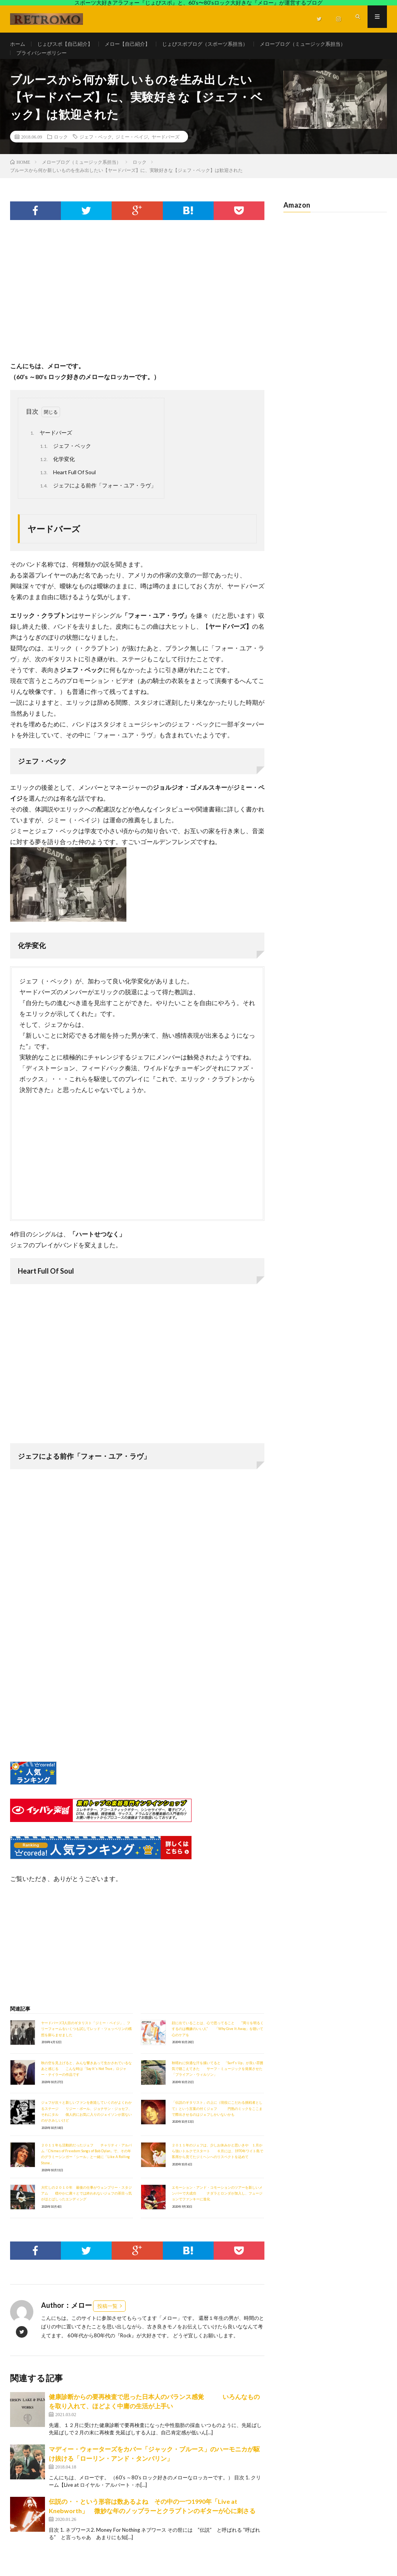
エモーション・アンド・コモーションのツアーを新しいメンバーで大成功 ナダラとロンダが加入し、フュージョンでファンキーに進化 (217, 2204)
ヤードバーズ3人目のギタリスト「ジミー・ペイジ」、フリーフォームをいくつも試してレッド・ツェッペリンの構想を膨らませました (86, 2040)
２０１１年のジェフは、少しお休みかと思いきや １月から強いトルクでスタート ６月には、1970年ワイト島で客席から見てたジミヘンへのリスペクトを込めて (217, 2162)
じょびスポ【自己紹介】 (68, 44)
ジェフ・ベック (95, 148)
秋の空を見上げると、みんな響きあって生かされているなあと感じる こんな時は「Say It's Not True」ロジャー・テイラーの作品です (86, 2080)
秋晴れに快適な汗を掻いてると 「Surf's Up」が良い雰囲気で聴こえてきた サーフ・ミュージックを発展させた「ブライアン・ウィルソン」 (217, 2080)
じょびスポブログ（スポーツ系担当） (217, 44)
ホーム (18, 44)
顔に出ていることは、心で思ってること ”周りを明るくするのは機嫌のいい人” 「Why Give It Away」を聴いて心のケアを (218, 2040)
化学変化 (56, 470)
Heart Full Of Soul (67, 484)
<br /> (33, 1704)
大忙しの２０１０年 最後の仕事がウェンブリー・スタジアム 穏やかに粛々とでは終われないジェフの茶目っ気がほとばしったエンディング (86, 2204)
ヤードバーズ (166, 148)
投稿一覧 (107, 2317)
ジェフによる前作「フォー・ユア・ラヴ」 (97, 497)
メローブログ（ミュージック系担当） (321, 44)
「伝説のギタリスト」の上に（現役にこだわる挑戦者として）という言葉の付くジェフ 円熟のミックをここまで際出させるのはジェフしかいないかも (217, 2119)
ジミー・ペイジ (132, 148)
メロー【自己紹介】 (134, 44)
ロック (61, 148)
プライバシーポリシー (43, 58)
